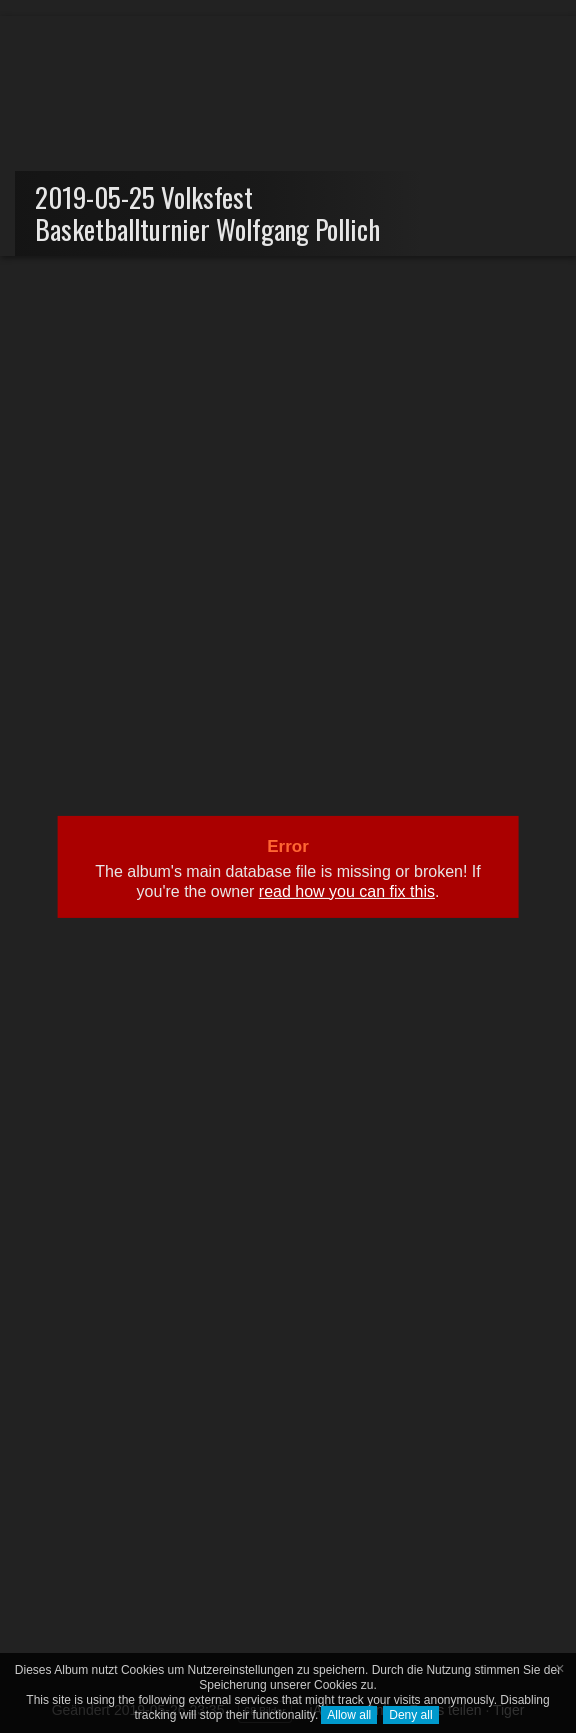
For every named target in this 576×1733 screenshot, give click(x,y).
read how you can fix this (347, 891)
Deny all (410, 1715)
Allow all (349, 1715)
